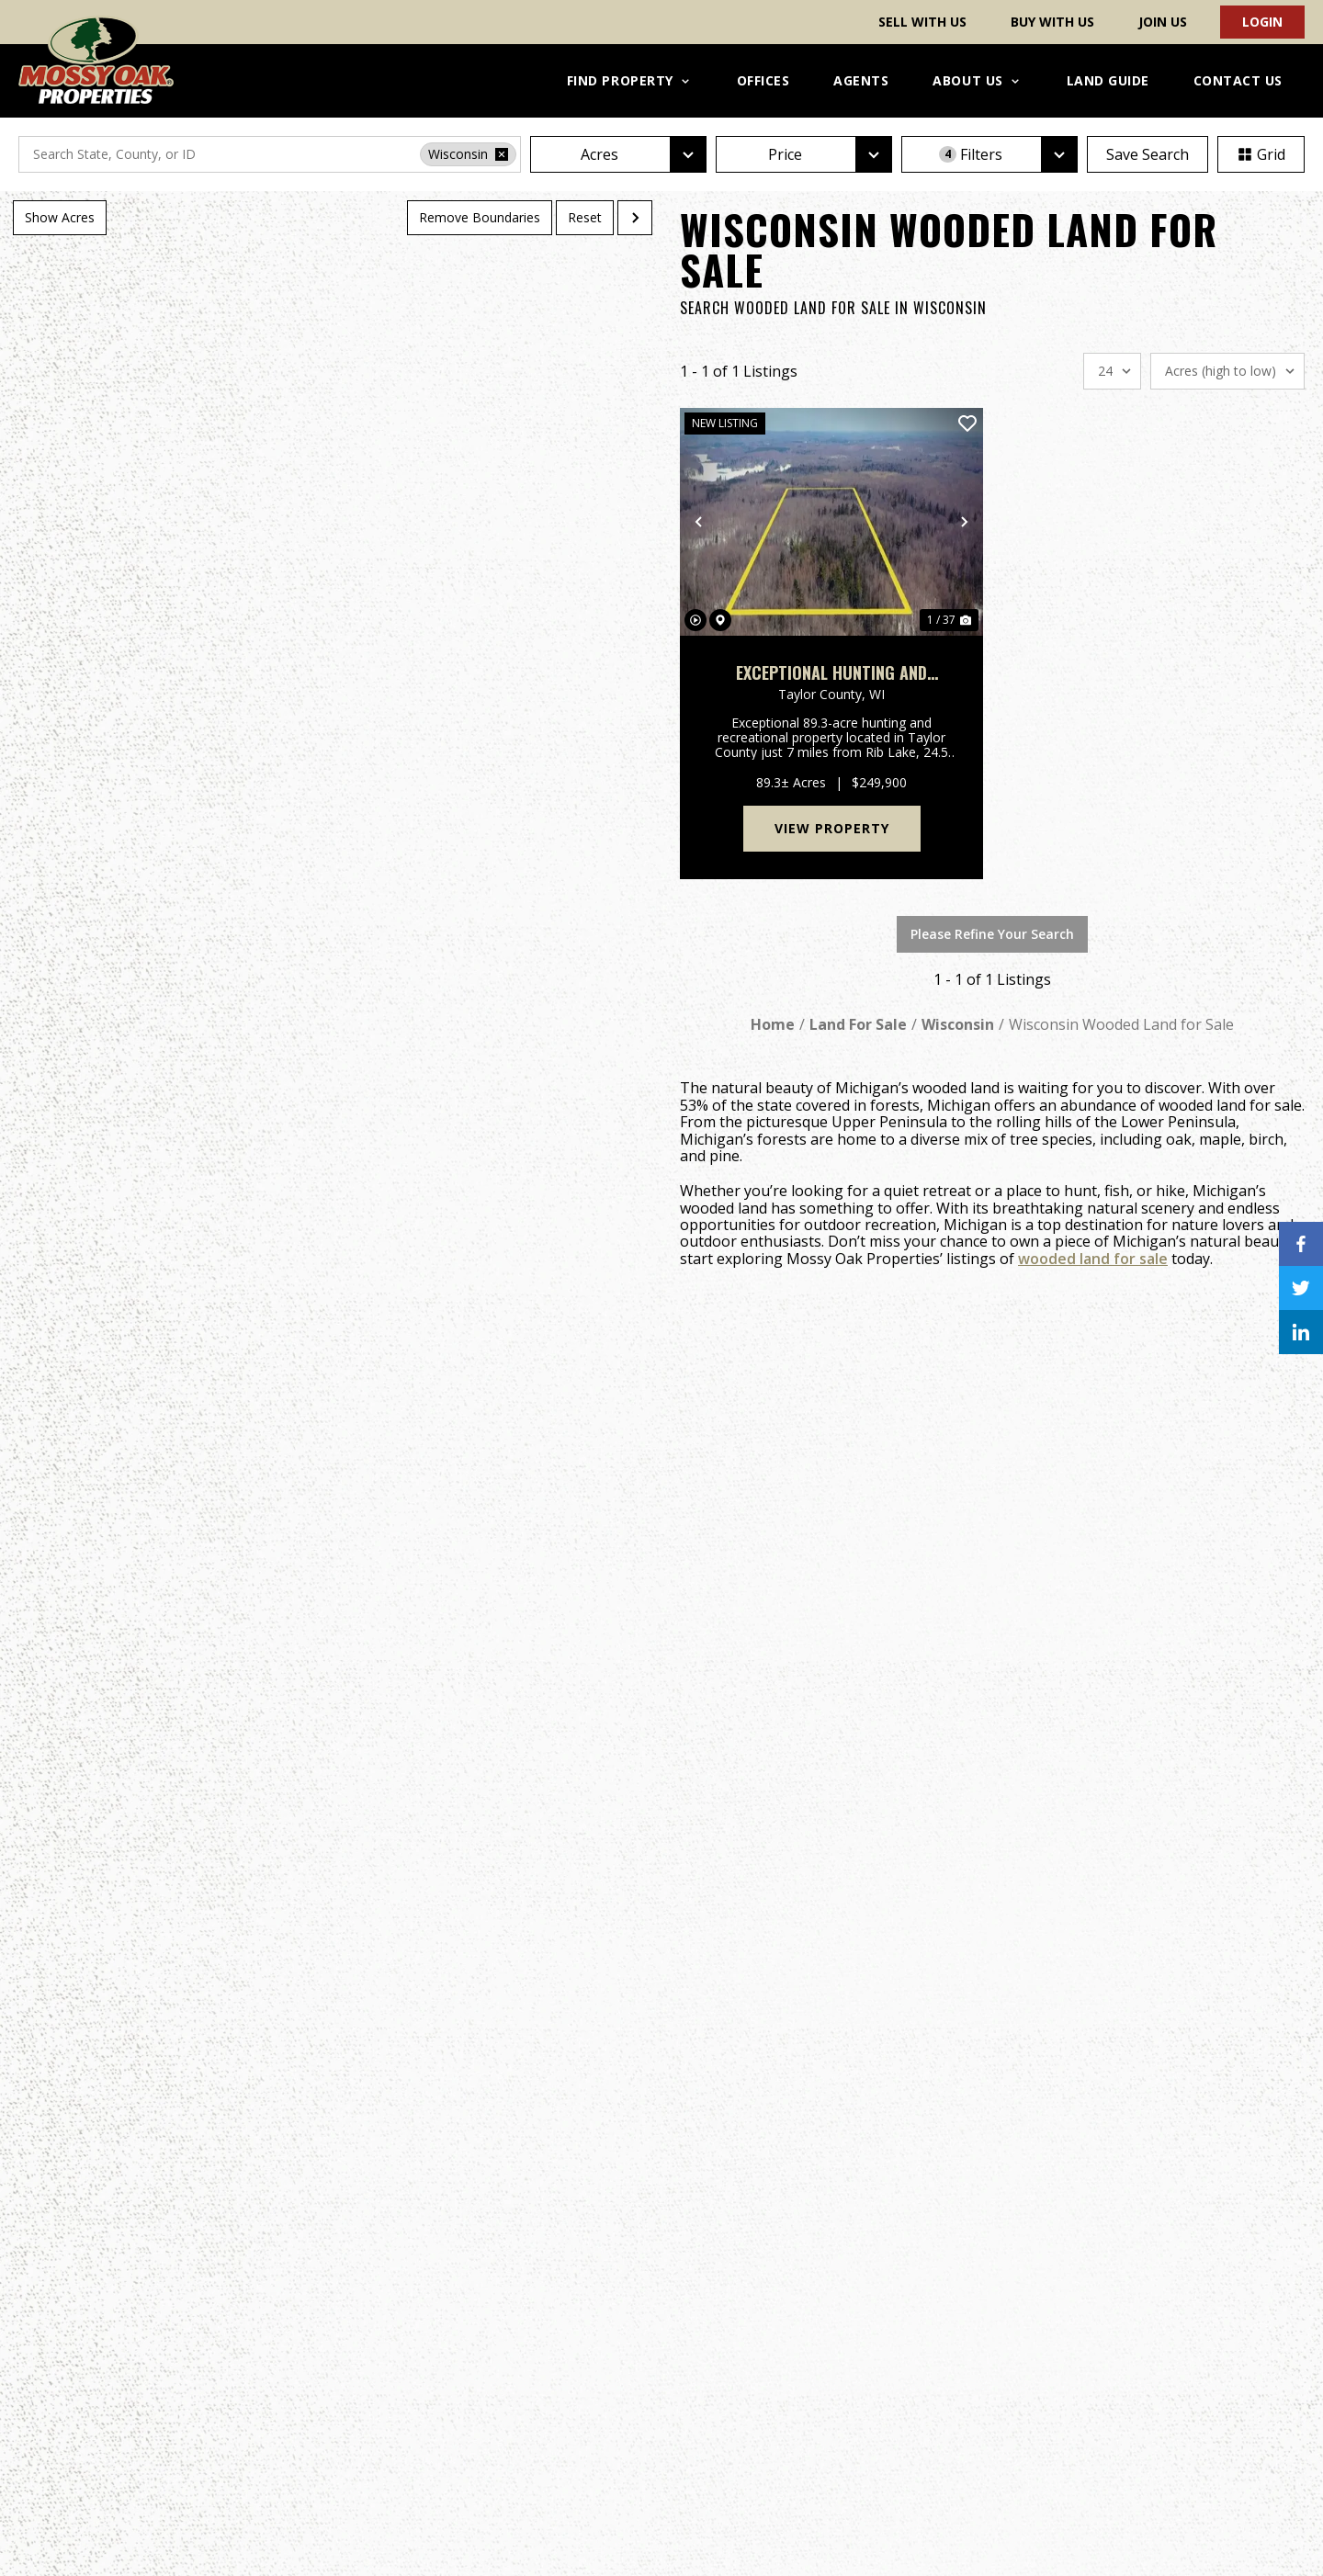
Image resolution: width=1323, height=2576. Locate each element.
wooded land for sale (1093, 1258)
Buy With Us (1052, 21)
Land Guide (1108, 80)
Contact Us (1238, 80)
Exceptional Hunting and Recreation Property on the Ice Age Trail (831, 673)
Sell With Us (922, 21)
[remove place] (501, 154)
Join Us (1162, 21)
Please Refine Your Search (992, 934)
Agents (860, 80)
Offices (763, 80)
